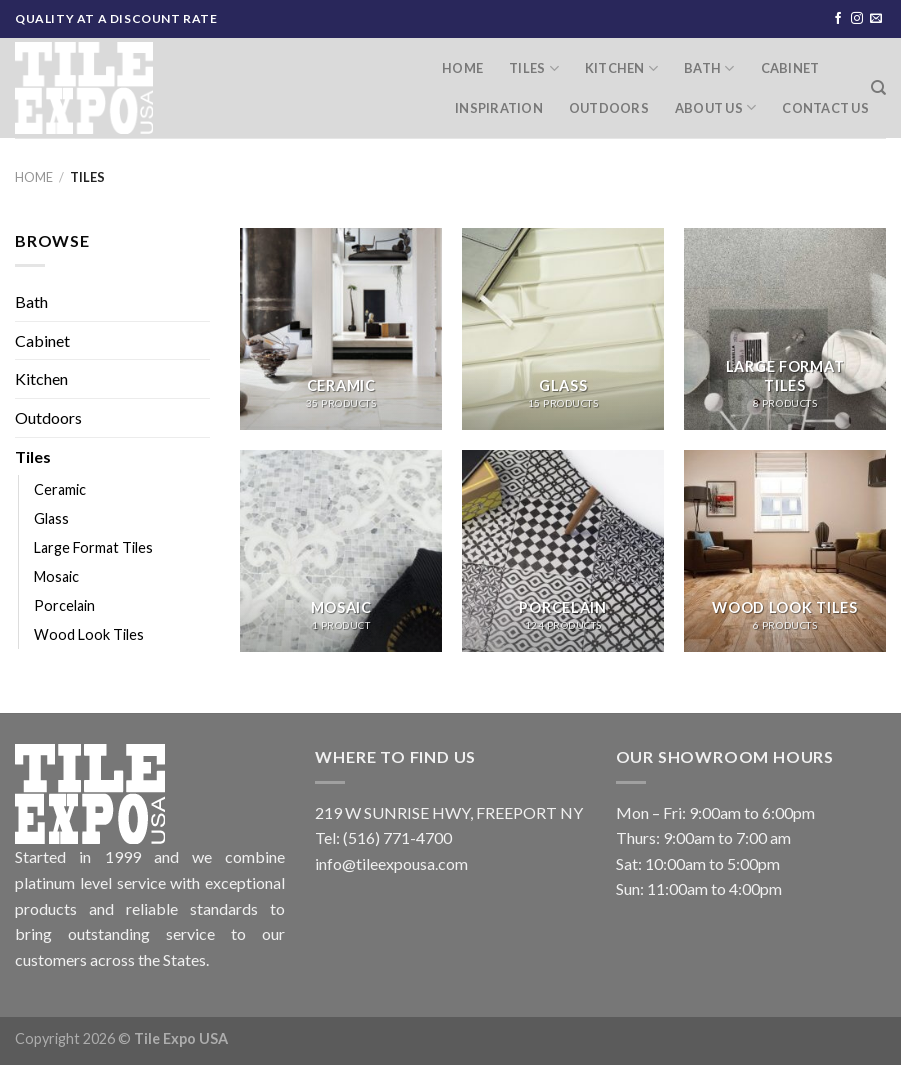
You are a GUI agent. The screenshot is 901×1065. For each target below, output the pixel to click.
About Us (716, 107)
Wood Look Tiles (89, 634)
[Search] (878, 88)
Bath (709, 68)
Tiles (534, 68)
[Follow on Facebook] (838, 19)
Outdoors (609, 108)
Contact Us (825, 108)
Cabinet (790, 68)
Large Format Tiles (93, 547)
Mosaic (56, 576)
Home (462, 68)
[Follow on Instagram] (857, 19)
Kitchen (621, 68)
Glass (51, 518)
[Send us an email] (876, 19)
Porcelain (64, 605)
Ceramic (60, 489)
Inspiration (499, 108)
